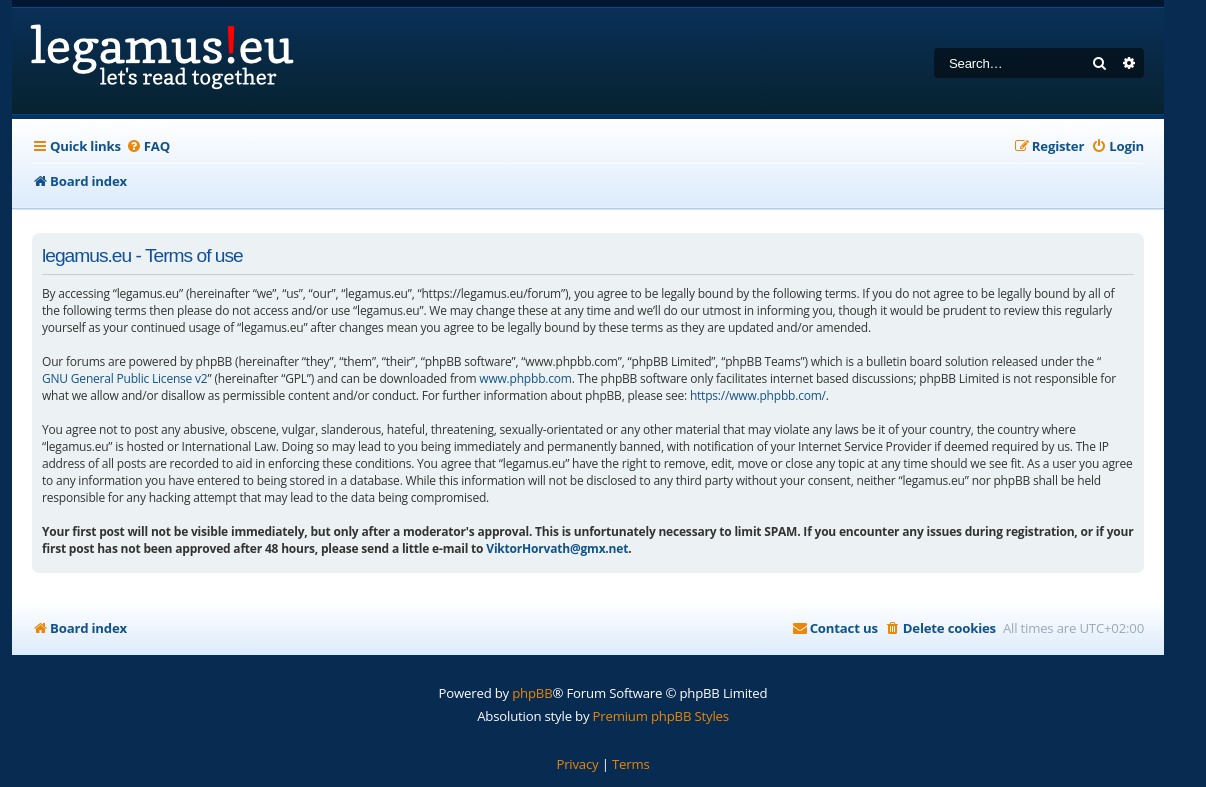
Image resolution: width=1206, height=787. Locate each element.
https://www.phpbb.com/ (758, 395)
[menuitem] (148, 146)
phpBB (532, 693)
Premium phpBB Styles (661, 716)
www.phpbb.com (525, 378)
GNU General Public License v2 (125, 378)
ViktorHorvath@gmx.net (557, 548)
